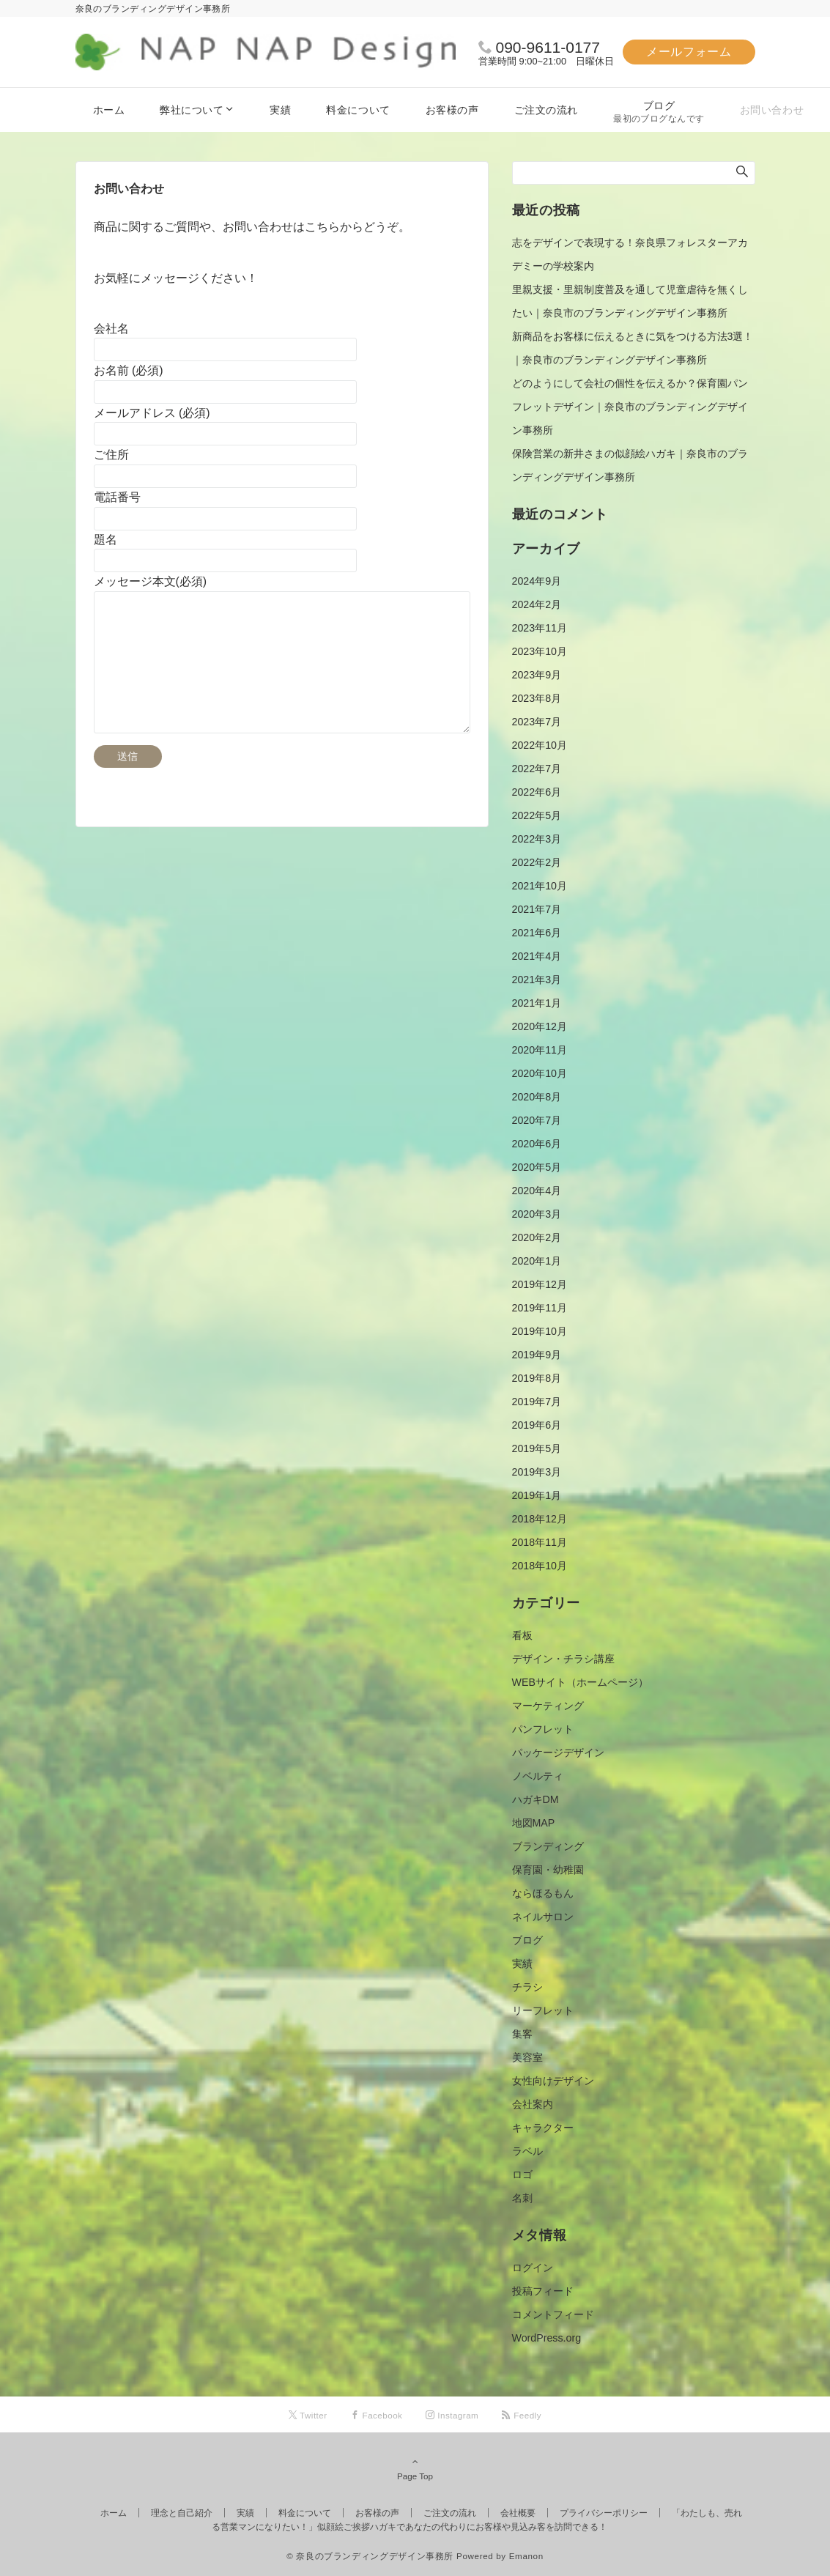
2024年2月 (537, 604)
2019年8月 (537, 1378)
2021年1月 (537, 1003)
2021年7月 (537, 909)
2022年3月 (537, 839)
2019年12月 (539, 1284)
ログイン (532, 2267)
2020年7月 (537, 1120)
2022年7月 (537, 768)
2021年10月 (539, 886)
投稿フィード (543, 2291)
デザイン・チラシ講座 (563, 1659)
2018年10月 (539, 1566)
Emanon (526, 2556)
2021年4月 (537, 956)
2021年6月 (537, 933)
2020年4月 (537, 1190)
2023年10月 (539, 651)
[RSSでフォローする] (521, 2415)
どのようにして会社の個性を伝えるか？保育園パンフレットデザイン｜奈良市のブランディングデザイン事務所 (630, 406)
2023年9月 (537, 675)
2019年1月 (537, 1495)
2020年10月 (539, 1073)
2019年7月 (537, 1401)
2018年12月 (539, 1519)
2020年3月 (537, 1214)
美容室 (527, 2057)
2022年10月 (539, 745)
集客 (522, 2034)
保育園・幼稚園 (548, 1870)
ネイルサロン (543, 1916)
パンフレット (543, 1729)
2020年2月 (537, 1237)
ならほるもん (543, 1893)
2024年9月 (537, 581)
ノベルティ (537, 1776)
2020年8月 (537, 1097)
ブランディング (548, 1846)
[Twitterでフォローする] (308, 2415)
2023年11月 (539, 628)
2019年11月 (539, 1308)
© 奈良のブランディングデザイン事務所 (369, 2556)
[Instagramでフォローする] (452, 2415)
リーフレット (543, 2010)
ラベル (527, 2151)
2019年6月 (537, 1425)
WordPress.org (547, 2338)
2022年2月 (537, 862)
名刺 (522, 2198)
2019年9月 (537, 1355)
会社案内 (532, 2104)
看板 (522, 1635)
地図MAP (533, 1823)
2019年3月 (537, 1472)
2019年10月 (539, 1331)
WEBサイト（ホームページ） (580, 1682)
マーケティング (548, 1705)
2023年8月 (537, 698)
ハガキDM (535, 1799)
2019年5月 (537, 1448)
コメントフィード (553, 2314)
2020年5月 (537, 1167)
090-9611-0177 (548, 47)
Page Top (415, 2468)
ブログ (527, 1940)
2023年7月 (537, 722)
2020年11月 (539, 1050)
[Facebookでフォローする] (377, 2415)
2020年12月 (539, 1026)
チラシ (527, 1987)
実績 (522, 1963)
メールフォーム (688, 51)
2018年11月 (539, 1542)
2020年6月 (537, 1144)
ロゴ (522, 2174)
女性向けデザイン (553, 2081)
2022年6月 (537, 792)
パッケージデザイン (558, 1752)
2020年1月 (537, 1261)
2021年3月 (537, 979)
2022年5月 (537, 815)
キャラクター (543, 2127)
